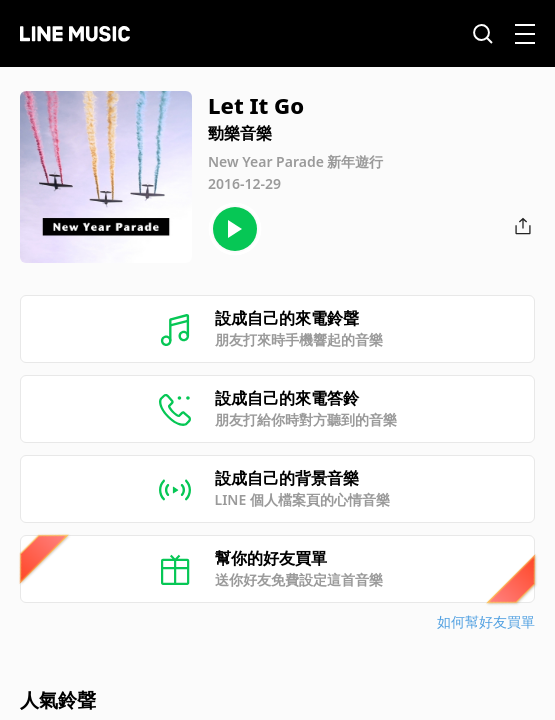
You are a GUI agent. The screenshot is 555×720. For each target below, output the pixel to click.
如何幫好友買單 (486, 621)
